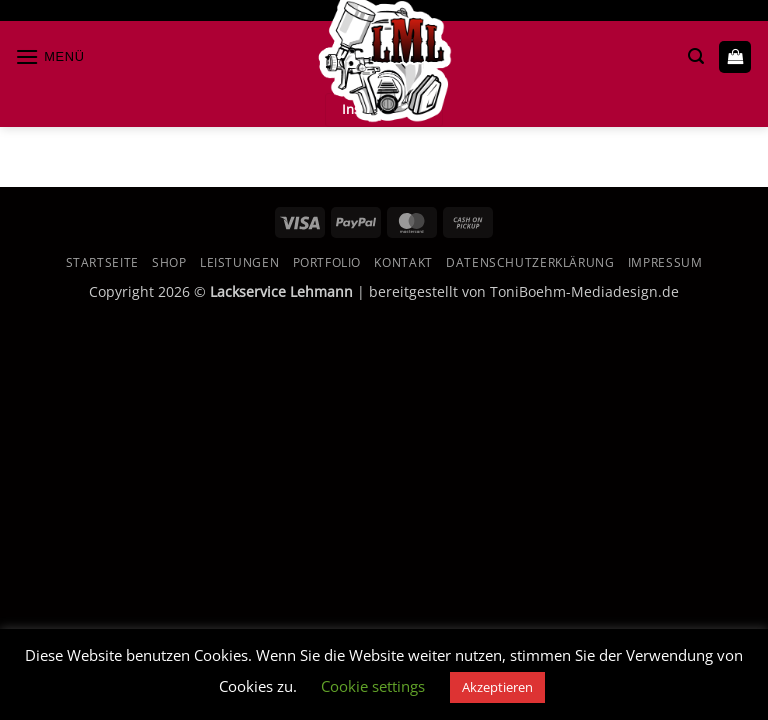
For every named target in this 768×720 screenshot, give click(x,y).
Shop (169, 262)
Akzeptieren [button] (497, 687)
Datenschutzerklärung (530, 262)
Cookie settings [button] (373, 686)
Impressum (665, 262)
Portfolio (327, 262)
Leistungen (239, 262)
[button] (50, 56)
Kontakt (403, 262)
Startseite (102, 262)
